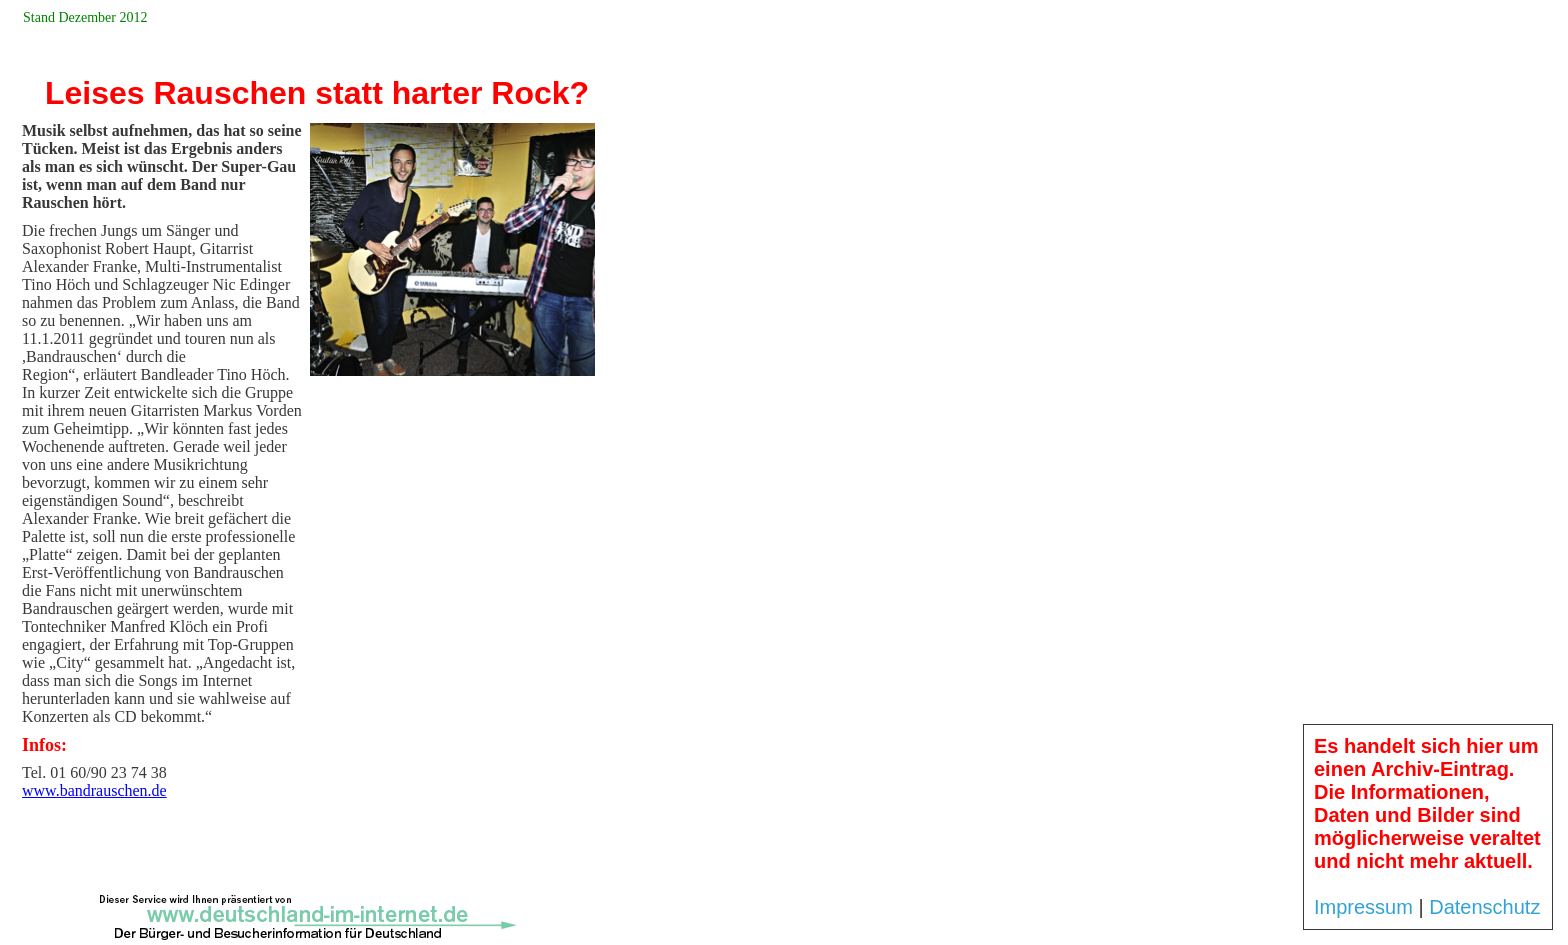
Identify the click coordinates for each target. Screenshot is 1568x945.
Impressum (1363, 907)
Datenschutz (1484, 907)
